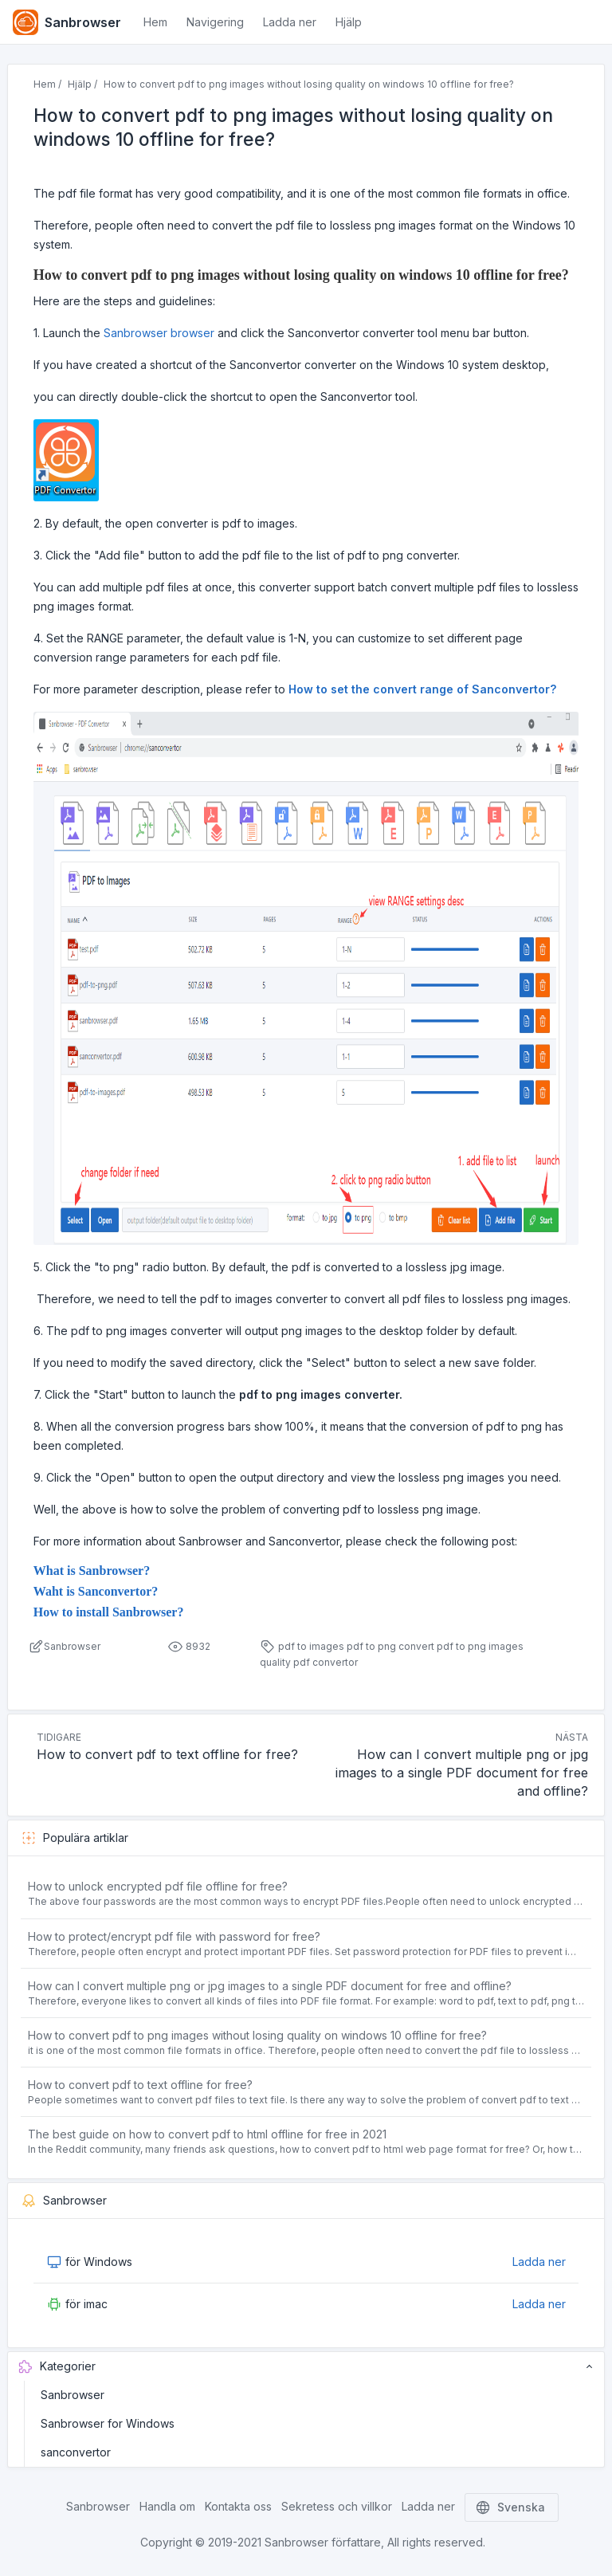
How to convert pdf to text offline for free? (140, 2084)
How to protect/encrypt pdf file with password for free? (174, 1936)
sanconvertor (76, 2452)
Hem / (47, 84)
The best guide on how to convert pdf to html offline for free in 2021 (207, 2134)
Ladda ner (539, 2261)
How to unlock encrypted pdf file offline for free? (158, 1886)
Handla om (167, 2506)
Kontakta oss (238, 2506)
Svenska (511, 2507)
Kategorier (306, 2366)
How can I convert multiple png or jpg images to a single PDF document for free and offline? (270, 1986)
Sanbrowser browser (159, 333)
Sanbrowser (72, 2394)
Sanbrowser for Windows (108, 2423)
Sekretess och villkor (336, 2506)
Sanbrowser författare (323, 2542)
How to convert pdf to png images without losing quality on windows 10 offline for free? (257, 2035)
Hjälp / (82, 84)
